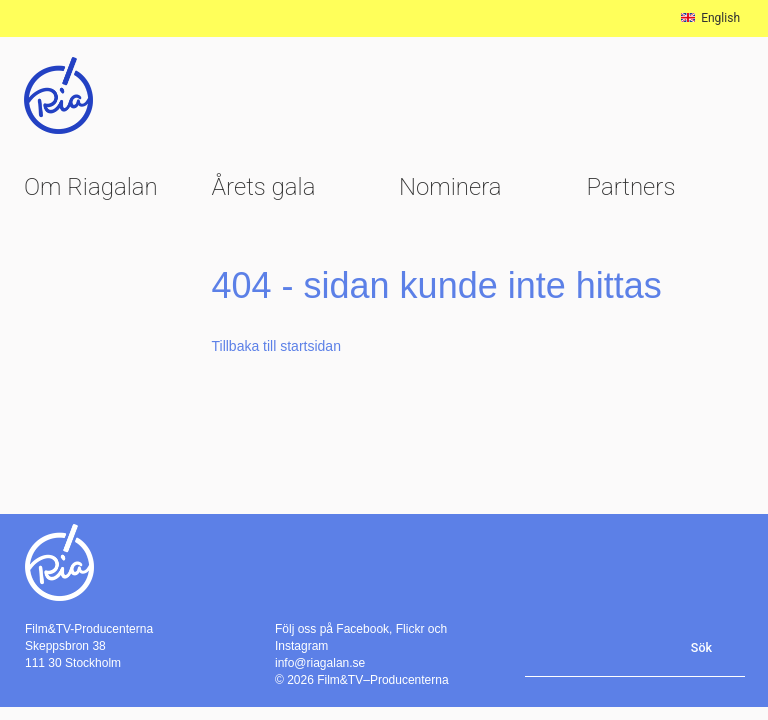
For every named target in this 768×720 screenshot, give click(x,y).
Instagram (301, 646)
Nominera (450, 187)
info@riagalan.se (320, 663)
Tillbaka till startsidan (276, 346)
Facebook (362, 629)
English (710, 18)
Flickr (410, 629)
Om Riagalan (91, 187)
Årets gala (264, 187)
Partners (631, 187)
